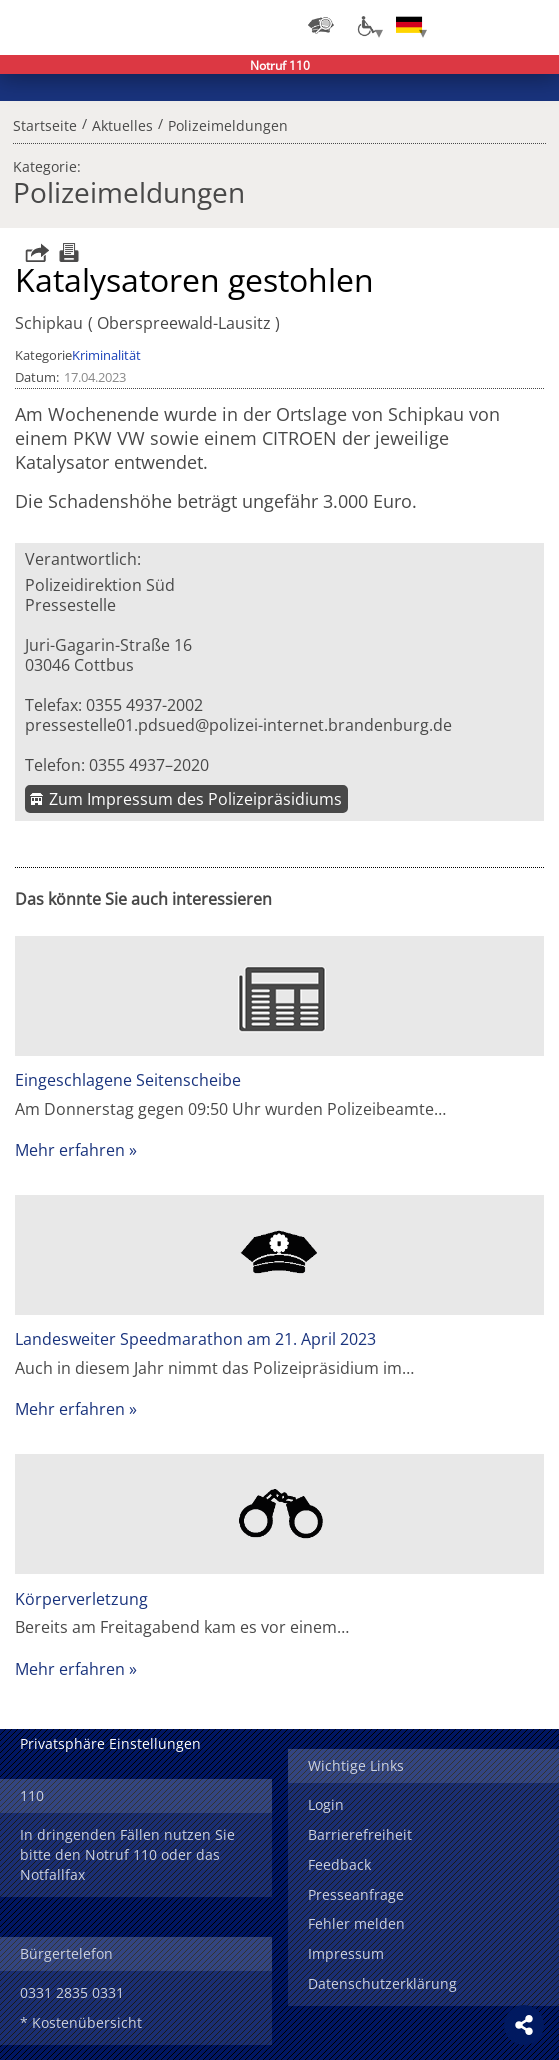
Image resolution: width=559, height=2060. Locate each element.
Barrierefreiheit (360, 1834)
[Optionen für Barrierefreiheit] (365, 25)
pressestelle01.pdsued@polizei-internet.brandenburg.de (238, 725)
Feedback (339, 1864)
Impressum (346, 1953)
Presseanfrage (356, 1894)
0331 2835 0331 (72, 1992)
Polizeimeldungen (228, 123)
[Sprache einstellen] (409, 25)
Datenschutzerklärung (382, 1983)
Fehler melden (356, 1923)
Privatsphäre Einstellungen (110, 1743)
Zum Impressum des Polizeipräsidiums (195, 799)
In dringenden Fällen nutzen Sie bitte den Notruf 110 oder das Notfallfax (127, 1854)
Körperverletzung (81, 1599)
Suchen (489, 25)
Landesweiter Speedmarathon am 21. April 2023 (195, 1339)
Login (326, 1804)
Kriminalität (106, 355)
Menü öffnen (529, 25)
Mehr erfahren (70, 1150)
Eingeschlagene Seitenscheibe (128, 1080)
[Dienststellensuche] (321, 25)
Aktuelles (122, 123)
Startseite (45, 123)
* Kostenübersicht (81, 2022)
